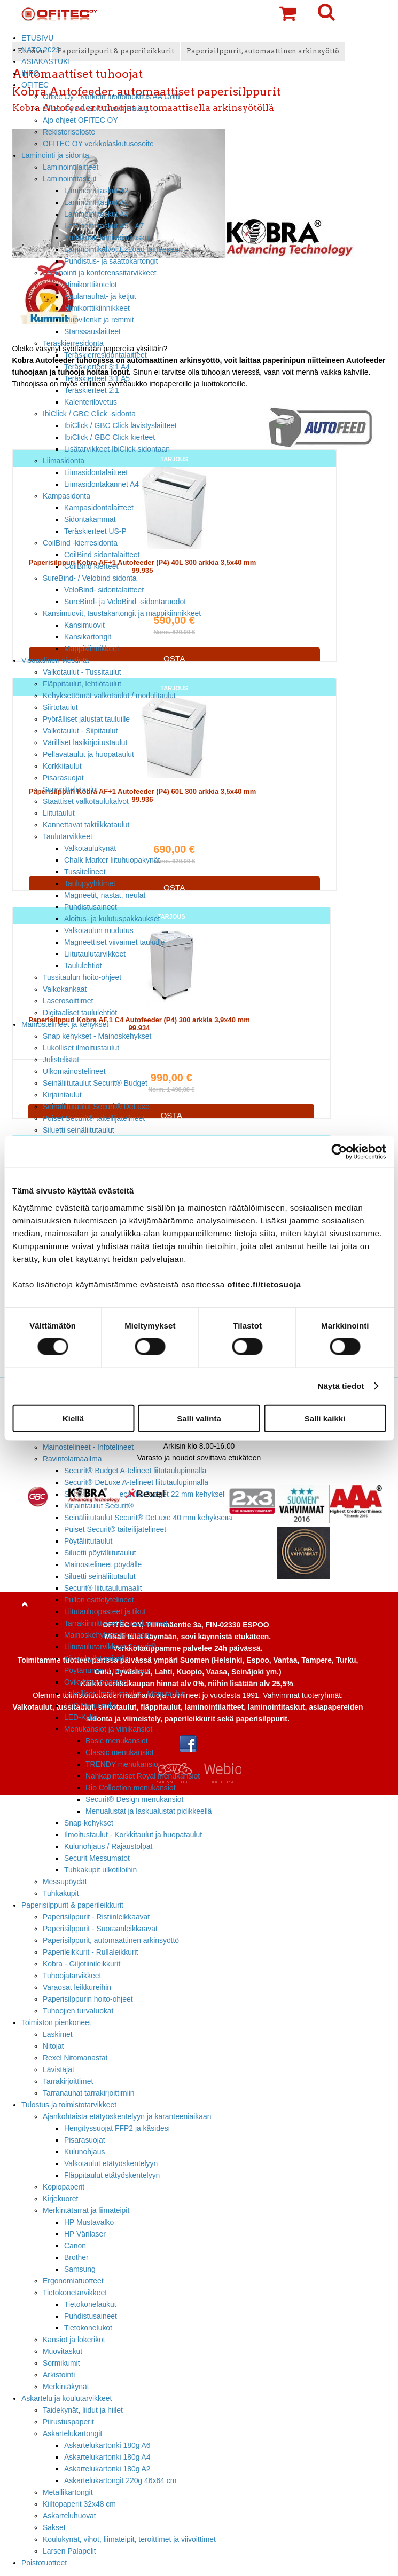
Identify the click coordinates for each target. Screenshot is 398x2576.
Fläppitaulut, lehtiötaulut (82, 683)
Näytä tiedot (341, 1385)
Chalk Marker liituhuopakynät (112, 860)
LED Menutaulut (91, 1705)
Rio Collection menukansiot (130, 1787)
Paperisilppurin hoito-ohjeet (88, 1999)
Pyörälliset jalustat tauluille (86, 719)
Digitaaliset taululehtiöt (80, 1012)
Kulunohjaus (84, 2151)
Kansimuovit (84, 625)
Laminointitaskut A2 (96, 190)
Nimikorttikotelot (90, 284)
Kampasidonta (66, 496)
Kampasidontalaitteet (99, 507)
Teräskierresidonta (73, 343)
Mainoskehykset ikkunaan (106, 1635)
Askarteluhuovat (69, 2515)
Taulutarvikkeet (67, 836)
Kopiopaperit (63, 2187)
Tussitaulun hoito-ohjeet (82, 977)
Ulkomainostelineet (74, 1071)
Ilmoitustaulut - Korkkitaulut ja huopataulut (133, 1834)
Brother (76, 2257)
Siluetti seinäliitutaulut (78, 1130)
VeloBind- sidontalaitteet (104, 590)
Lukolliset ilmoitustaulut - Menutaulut (124, 1693)
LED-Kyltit (80, 1717)
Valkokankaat (65, 989)
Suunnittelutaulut (70, 789)
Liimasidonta (63, 460)
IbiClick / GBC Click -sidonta (89, 413)
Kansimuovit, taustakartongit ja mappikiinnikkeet (122, 613)
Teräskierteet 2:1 (91, 390)
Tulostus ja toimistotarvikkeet (68, 2104)
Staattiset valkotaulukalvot (86, 801)
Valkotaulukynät (90, 848)
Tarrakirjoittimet (68, 2081)
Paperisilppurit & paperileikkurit (72, 1905)
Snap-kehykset (88, 1823)
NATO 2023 (40, 49)
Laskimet (58, 2034)
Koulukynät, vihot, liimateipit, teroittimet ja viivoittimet (129, 2539)
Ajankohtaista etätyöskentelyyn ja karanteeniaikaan (127, 2116)
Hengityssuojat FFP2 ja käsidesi (117, 2128)
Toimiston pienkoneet (56, 2022)
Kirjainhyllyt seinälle (96, 1658)
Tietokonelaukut (90, 2304)
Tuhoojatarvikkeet (72, 1975)
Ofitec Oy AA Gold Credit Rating (95, 108)
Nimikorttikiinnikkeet (97, 308)
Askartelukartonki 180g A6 (107, 2445)
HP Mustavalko (89, 2222)
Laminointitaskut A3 (96, 202)
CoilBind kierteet (91, 566)
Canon (75, 2245)
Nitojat (53, 2046)
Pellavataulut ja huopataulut (88, 754)
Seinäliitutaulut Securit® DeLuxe (96, 1106)
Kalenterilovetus (90, 402)
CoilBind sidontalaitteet (101, 554)
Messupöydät (65, 1881)
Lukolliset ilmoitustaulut (81, 1048)
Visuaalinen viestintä (55, 660)
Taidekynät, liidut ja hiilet (83, 2410)
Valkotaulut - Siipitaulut (80, 730)
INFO (30, 73)
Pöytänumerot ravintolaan (106, 1670)
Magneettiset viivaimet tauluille (114, 942)
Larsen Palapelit (69, 2551)
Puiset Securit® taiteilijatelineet (94, 1118)
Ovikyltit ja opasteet (96, 1682)
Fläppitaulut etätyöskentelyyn (112, 2175)
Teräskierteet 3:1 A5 (97, 378)
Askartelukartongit (72, 2433)
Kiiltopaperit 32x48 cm (79, 2504)
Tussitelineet (85, 871)
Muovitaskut (62, 2351)
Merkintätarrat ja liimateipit (86, 2210)
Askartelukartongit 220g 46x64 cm (120, 2480)
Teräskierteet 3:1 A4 (97, 366)
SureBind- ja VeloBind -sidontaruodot (125, 601)
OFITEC (35, 85)
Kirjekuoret (60, 2198)
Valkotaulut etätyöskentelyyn (111, 2163)
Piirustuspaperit (68, 2421)
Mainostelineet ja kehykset (64, 1024)
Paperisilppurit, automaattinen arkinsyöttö (111, 1940)
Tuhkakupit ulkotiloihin (100, 1870)
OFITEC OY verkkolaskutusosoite (98, 143)
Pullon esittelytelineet (99, 1599)
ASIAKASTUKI (45, 61)
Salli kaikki (325, 1418)
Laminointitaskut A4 (96, 214)
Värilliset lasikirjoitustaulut (85, 742)
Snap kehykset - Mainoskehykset (97, 1036)
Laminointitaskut (70, 179)
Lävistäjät (58, 2069)
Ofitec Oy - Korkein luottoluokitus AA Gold (111, 96)
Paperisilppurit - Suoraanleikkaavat (100, 1928)
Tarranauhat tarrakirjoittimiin (89, 2093)
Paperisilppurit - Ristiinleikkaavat (96, 1917)
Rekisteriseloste (69, 132)
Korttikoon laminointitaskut (107, 237)
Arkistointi (59, 2374)
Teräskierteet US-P (95, 531)
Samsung (80, 2269)
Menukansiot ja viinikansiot (108, 1729)
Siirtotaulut (60, 707)
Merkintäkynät (66, 2386)
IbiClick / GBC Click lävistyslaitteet (120, 425)
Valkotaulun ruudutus (99, 930)
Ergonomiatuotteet (73, 2281)
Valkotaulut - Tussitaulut (82, 672)
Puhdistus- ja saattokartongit (111, 261)
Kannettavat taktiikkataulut (86, 824)
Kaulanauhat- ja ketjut (100, 296)
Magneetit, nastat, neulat (104, 895)
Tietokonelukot (88, 2328)
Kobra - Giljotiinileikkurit (81, 1963)
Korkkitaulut (62, 766)
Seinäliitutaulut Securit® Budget (95, 1083)
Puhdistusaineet (90, 907)
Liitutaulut (59, 813)
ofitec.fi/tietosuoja (264, 1284)
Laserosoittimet (68, 1001)
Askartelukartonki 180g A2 (107, 2468)
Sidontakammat (90, 519)
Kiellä (73, 1418)
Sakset (54, 2527)
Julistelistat (61, 1059)
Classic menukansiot (119, 1752)
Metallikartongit (68, 2492)
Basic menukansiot (116, 1740)
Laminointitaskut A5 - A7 (104, 226)
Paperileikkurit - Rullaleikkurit (90, 1952)
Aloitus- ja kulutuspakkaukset (112, 918)
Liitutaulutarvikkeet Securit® (110, 1646)
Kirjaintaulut (62, 1095)
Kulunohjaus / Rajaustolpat (108, 1846)
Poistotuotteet (44, 2562)
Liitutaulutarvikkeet (95, 954)
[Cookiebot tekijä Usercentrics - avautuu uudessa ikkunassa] (339, 1152)
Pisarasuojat (63, 777)
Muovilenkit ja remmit (99, 319)
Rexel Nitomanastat (75, 2057)
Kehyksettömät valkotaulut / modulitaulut (109, 695)
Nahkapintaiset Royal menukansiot (142, 1776)
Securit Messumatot (97, 1858)
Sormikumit (61, 2363)
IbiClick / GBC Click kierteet (109, 437)
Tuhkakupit (61, 1893)
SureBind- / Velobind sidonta (90, 578)
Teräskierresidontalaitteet (105, 355)
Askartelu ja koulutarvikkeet (66, 2398)
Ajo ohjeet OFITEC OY (80, 120)
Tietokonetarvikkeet (75, 2292)
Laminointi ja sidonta (55, 155)
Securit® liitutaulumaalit (103, 1588)
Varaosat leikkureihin (77, 1987)
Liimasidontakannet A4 (101, 484)
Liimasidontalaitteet (96, 472)
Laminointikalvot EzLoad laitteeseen (123, 249)
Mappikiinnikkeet (91, 648)
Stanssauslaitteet (92, 331)
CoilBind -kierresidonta (80, 543)
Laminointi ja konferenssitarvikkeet (100, 272)
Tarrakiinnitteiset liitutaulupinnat (115, 1623)
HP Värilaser (85, 2234)
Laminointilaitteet (70, 167)
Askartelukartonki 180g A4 (107, 2457)
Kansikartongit (87, 637)
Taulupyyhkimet (89, 883)
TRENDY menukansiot (122, 1764)
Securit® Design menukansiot (134, 1799)
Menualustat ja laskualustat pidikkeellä (148, 1811)
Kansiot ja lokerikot (74, 2339)
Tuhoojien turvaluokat (78, 2010)
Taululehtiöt (83, 965)
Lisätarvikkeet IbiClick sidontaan (117, 449)
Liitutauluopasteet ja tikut (105, 1611)
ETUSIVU (37, 38)
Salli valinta (199, 1418)
